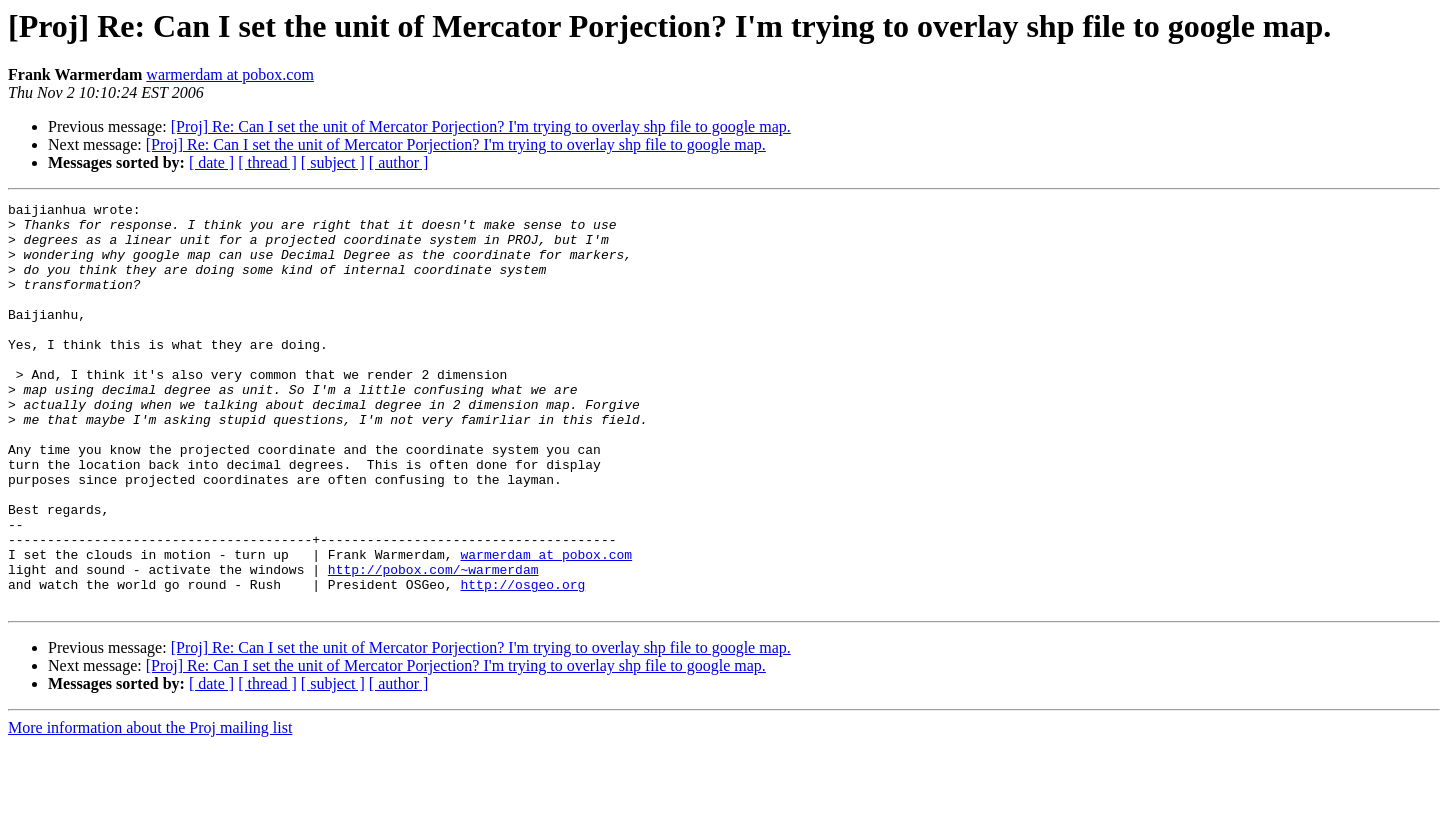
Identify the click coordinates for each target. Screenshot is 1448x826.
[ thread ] (267, 162)
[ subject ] (333, 162)
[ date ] (211, 162)
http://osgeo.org (522, 662)
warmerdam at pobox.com (230, 74)
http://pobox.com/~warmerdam (433, 644)
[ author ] (399, 162)
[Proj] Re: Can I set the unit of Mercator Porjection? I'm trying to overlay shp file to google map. (481, 126)
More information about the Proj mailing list (150, 808)
